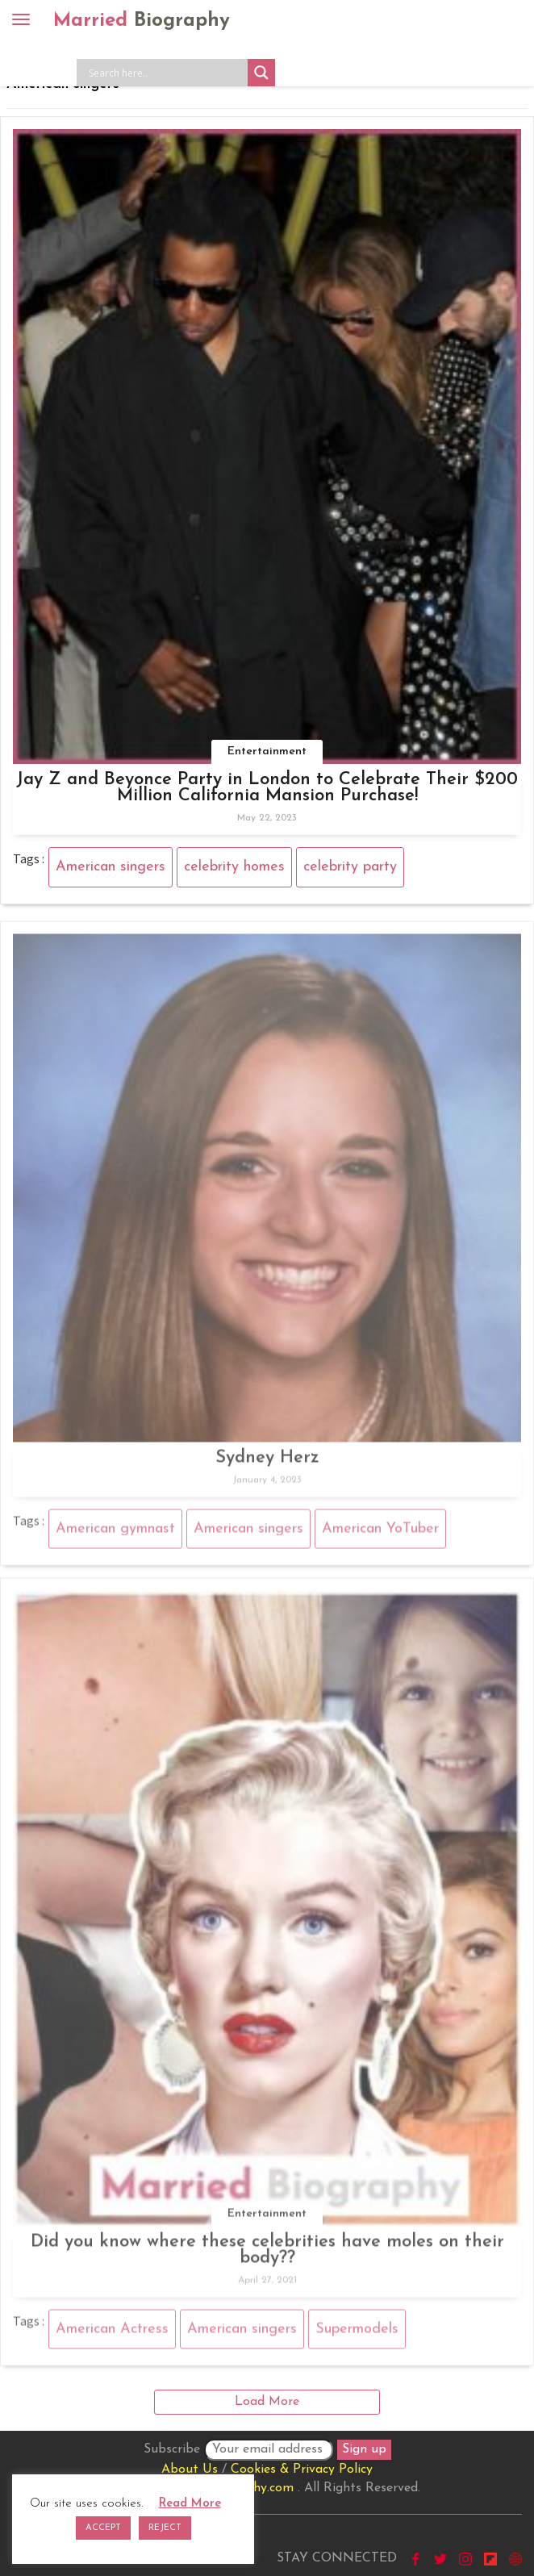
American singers (110, 867)
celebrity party (350, 867)
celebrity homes (234, 867)
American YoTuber (380, 1531)
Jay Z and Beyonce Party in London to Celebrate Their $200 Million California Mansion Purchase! (267, 787)
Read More (190, 2504)
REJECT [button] (164, 2528)
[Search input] (166, 72)
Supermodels (356, 2332)
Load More (267, 2401)
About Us (189, 2469)
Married (141, 21)
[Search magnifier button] (261, 72)
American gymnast (115, 1531)
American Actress (112, 2332)
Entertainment (267, 751)
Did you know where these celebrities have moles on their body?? (267, 2253)
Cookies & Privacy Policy (302, 2469)
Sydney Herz (267, 1461)
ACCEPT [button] (103, 2528)
